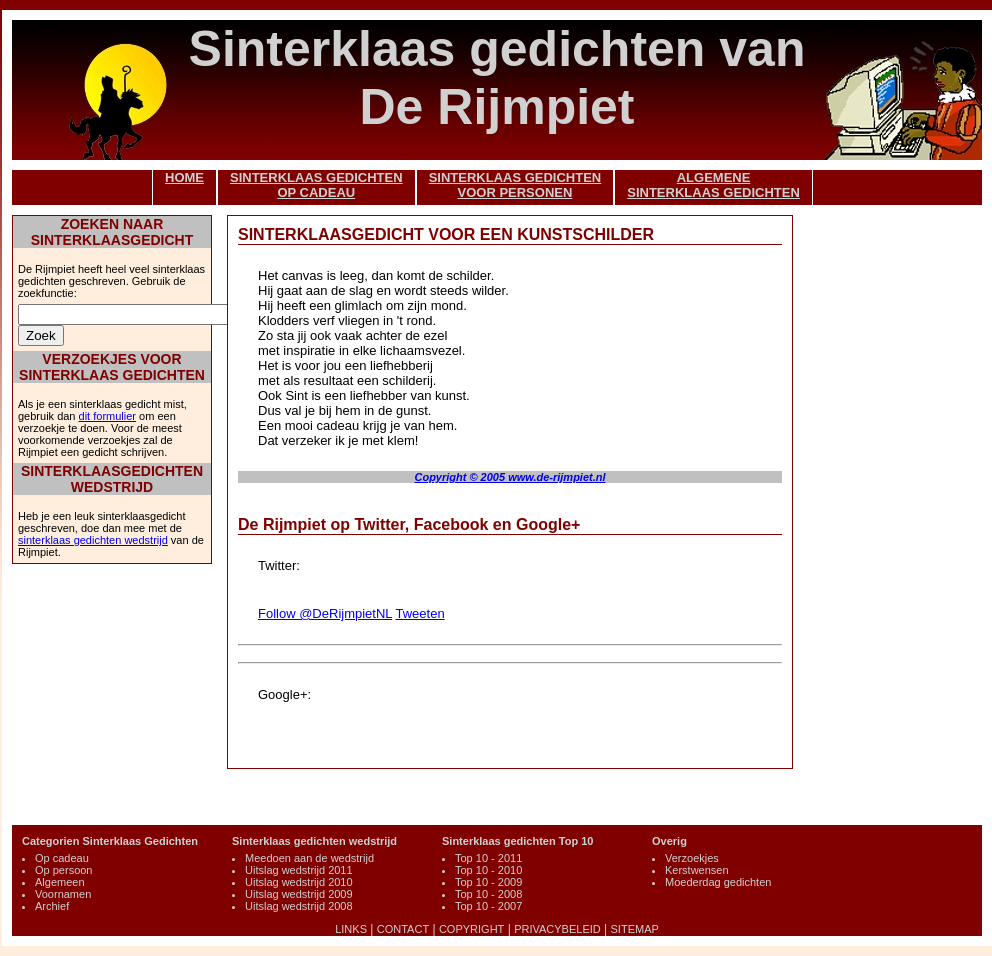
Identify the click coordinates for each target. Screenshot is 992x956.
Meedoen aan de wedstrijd (309, 858)
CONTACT (403, 929)
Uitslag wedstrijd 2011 (299, 870)
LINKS (351, 929)
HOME (184, 177)
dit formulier (107, 416)
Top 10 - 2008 (488, 894)
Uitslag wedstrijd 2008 (299, 906)
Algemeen (60, 882)
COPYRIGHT (471, 929)
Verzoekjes (692, 858)
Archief (52, 906)
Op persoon (63, 870)
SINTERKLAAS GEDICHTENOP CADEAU (316, 185)
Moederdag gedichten (718, 882)
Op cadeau (62, 858)
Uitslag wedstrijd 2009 (299, 894)
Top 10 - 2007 (488, 906)
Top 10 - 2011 (488, 858)
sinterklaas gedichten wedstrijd (93, 540)
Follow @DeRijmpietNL (325, 613)
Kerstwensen (697, 870)
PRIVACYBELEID (557, 929)
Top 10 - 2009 (488, 882)
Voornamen (63, 894)
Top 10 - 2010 (488, 870)
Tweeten (419, 613)
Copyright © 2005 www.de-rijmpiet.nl (509, 477)
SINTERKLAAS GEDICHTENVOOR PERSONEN (515, 185)
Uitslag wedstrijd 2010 (299, 882)
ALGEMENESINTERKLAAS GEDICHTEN (713, 185)
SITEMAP (635, 929)
